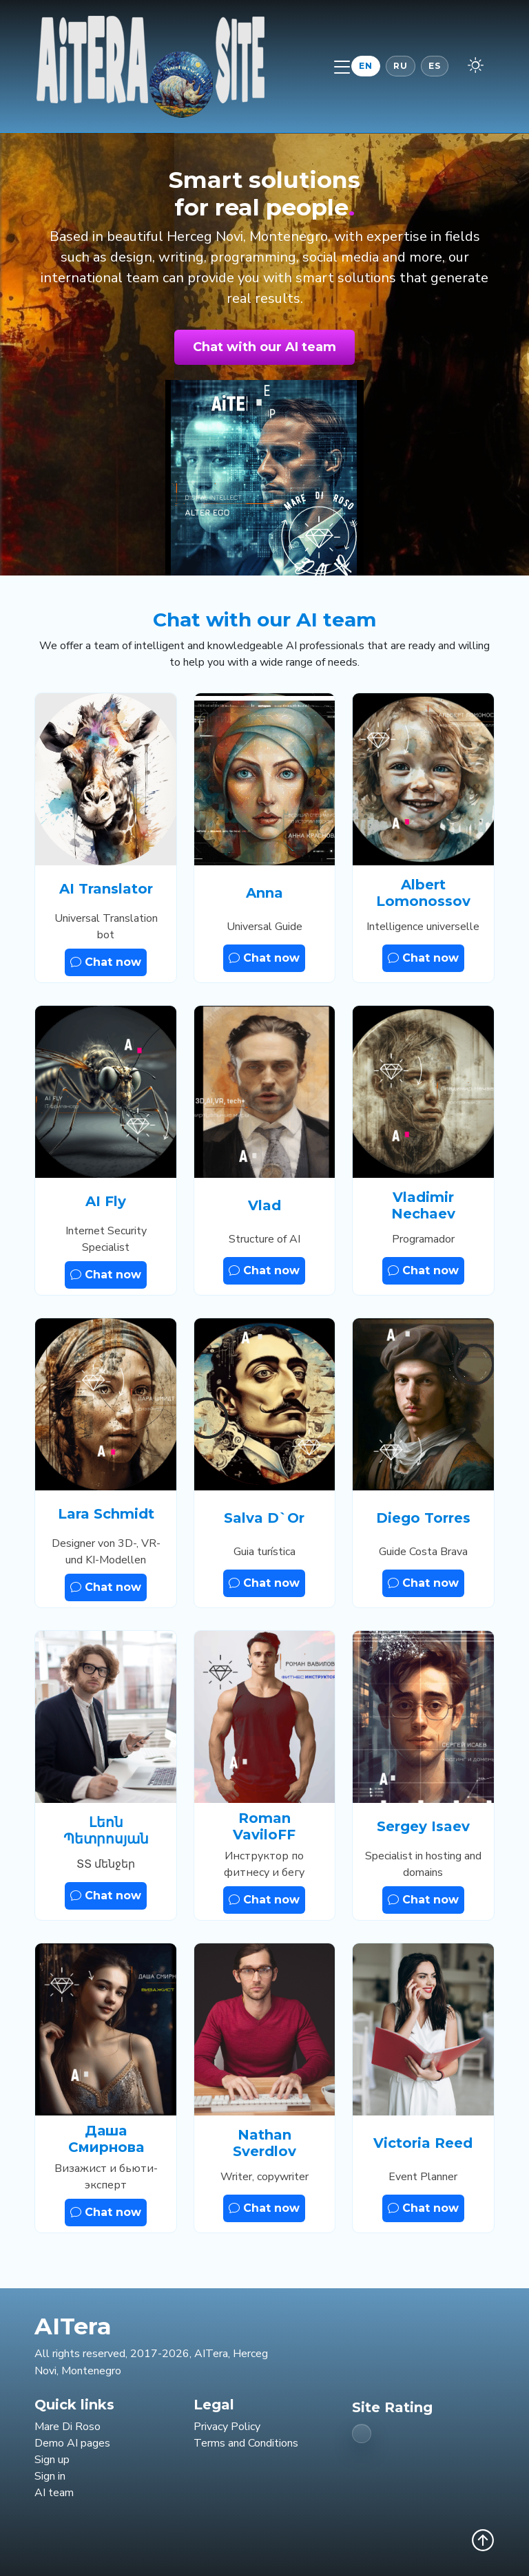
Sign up (52, 2459)
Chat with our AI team (264, 347)
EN (366, 66)
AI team (54, 2492)
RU (400, 66)
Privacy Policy (227, 2426)
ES (434, 66)
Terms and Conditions (246, 2443)
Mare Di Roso (67, 2426)
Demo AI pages (72, 2443)
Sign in (49, 2476)
